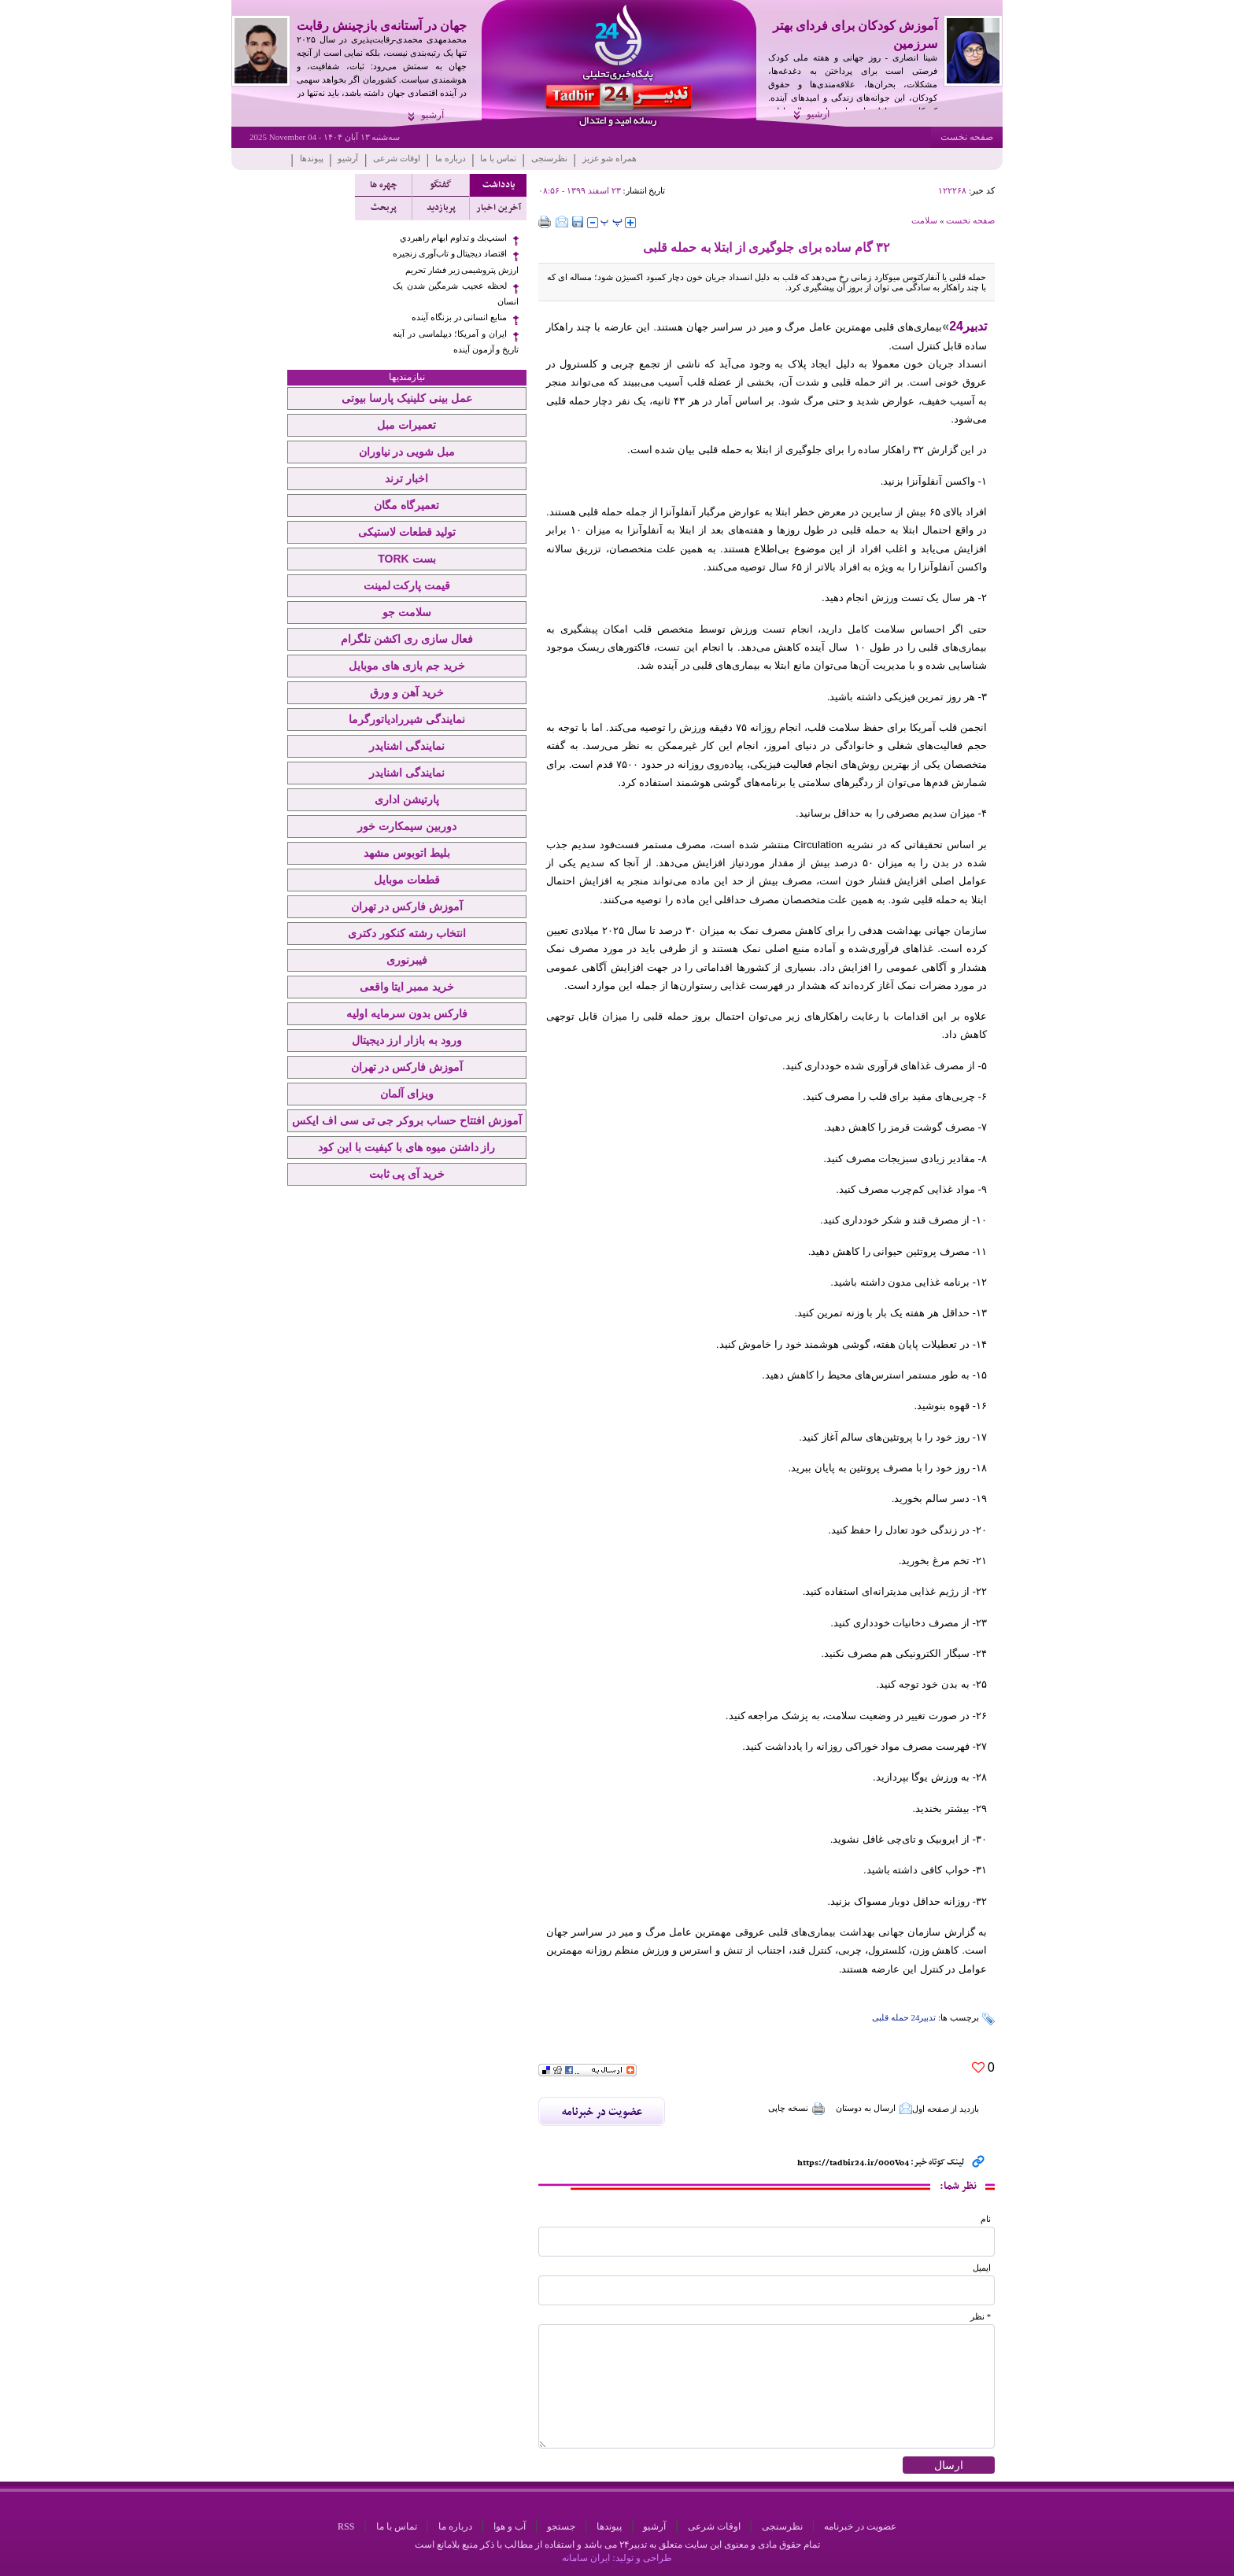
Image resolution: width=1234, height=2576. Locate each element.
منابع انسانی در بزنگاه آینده (459, 317)
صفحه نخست (966, 136)
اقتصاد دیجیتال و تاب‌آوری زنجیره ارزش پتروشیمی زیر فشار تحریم (456, 261)
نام (986, 2219)
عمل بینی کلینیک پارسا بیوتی (407, 398)
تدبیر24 (968, 326)
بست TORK (406, 558)
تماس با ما (498, 158)
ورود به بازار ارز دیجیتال (407, 1040)
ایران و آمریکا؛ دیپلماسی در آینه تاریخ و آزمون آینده (456, 342)
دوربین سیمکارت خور (406, 826)
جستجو (561, 2526)
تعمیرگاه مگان (406, 505)
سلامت (924, 220)
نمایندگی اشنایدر (407, 746)
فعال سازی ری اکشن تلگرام (407, 639)
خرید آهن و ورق (407, 692)
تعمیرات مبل (406, 425)
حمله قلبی (890, 2017)
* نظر (980, 2316)
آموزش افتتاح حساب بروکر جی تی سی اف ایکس (407, 1120)
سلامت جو (406, 612)
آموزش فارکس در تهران (407, 906)
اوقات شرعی (396, 158)
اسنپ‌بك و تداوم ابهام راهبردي (453, 238)
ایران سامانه (586, 2557)
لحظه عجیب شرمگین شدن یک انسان (456, 294)
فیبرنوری (406, 960)
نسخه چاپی (797, 2108)
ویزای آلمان (407, 1093)
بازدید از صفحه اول (945, 2108)
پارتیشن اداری (407, 799)
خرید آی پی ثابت (407, 1174)
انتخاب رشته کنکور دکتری (407, 933)
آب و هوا (509, 2526)
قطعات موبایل (407, 879)
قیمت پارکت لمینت (407, 585)
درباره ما (450, 158)
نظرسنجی (549, 158)
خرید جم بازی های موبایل (407, 665)
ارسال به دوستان (874, 2108)
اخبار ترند (406, 478)
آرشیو (818, 114)
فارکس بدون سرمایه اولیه (406, 1013)
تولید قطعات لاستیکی (407, 532)
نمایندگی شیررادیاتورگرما (407, 719)
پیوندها (311, 158)
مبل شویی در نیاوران (407, 451)
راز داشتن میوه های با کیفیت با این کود (406, 1147)
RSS (346, 2526)
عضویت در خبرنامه (860, 2526)
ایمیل (982, 2268)
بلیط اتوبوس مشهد (407, 853)
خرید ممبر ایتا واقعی (407, 986)
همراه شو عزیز (609, 158)
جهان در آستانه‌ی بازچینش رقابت (382, 25)
